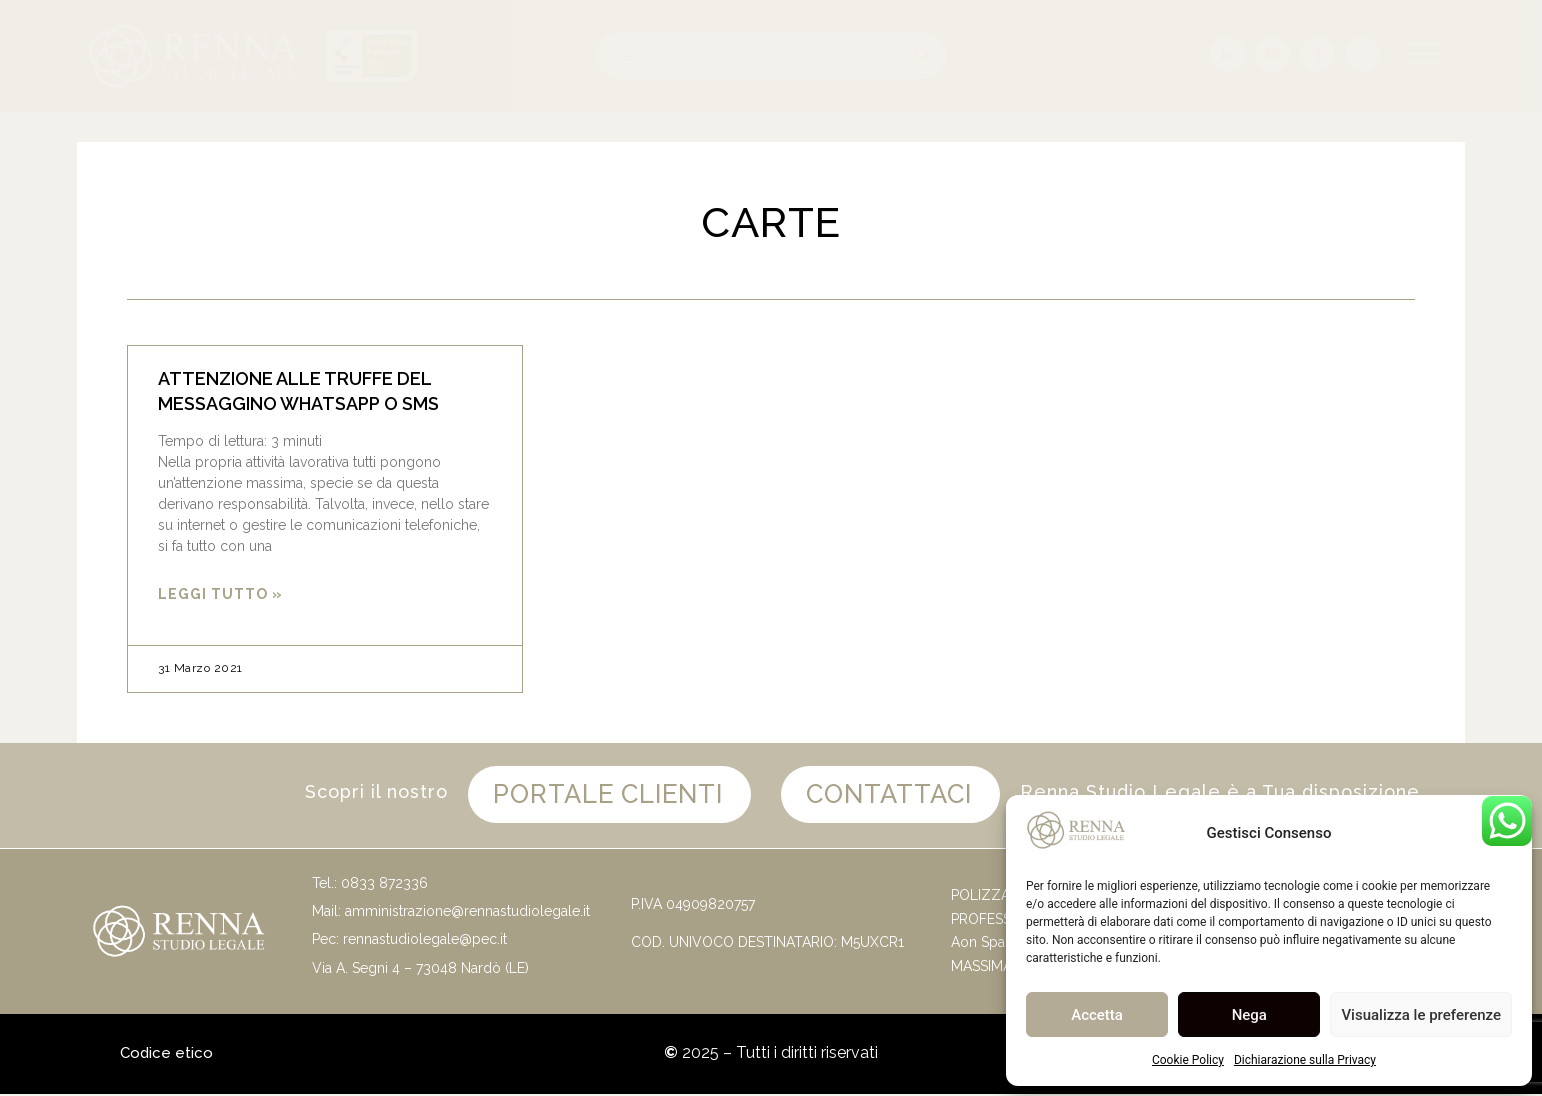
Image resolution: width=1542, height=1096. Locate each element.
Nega (1249, 1015)
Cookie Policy (1188, 1060)
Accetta (1097, 1015)
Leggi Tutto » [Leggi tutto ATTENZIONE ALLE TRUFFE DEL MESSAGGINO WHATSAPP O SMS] (220, 594)
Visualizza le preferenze (1421, 1015)
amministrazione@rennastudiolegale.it (467, 913)
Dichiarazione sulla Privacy (1305, 1060)
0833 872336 (384, 885)
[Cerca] (922, 55)
